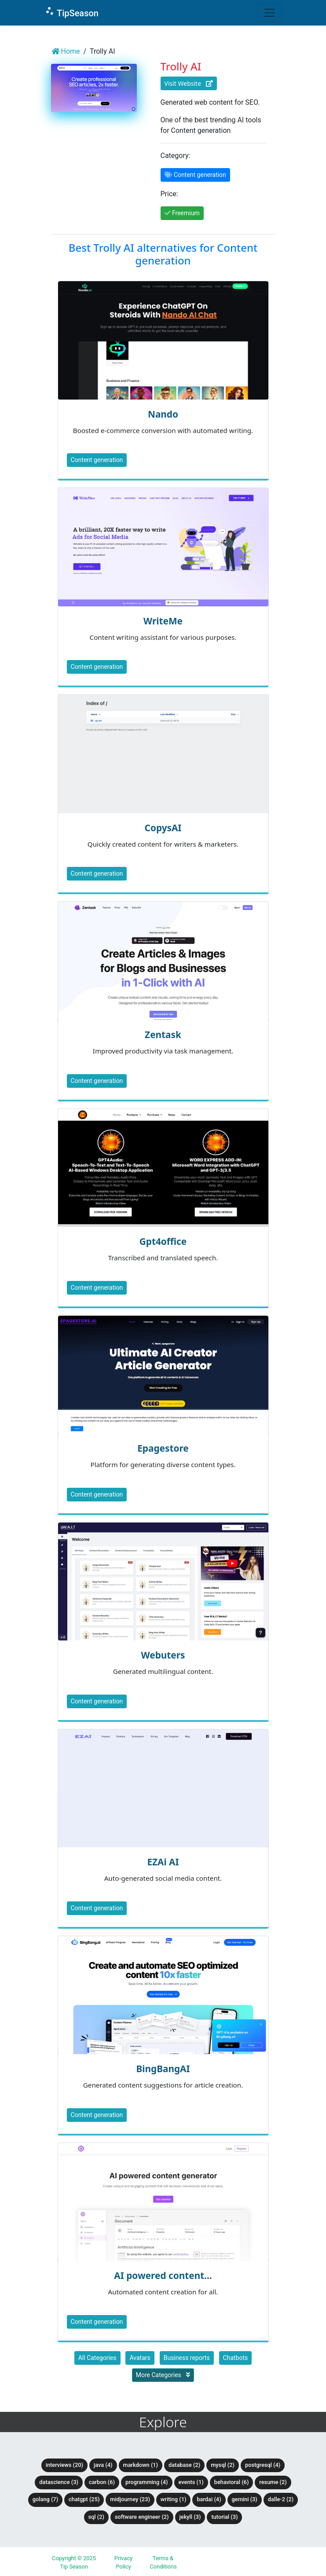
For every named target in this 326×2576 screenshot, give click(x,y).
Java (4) (103, 2465)
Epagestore (163, 1448)
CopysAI (163, 828)
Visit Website (189, 83)
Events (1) (191, 2482)
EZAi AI (163, 1862)
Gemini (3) (244, 2499)
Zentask (163, 1034)
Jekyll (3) (190, 2517)
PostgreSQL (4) (262, 2465)
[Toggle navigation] (269, 13)
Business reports (187, 2357)
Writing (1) (174, 2499)
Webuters (163, 1655)
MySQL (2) (222, 2465)
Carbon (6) (102, 2482)
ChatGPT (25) (84, 2499)
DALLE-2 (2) (280, 2499)
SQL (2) (96, 2517)
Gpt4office (163, 1241)
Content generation (97, 459)
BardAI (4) (209, 2499)
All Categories (97, 2357)
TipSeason (71, 12)
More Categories (163, 2374)
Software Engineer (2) (142, 2517)
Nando (163, 414)
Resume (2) (272, 2482)
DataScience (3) (58, 2482)
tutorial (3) (224, 2517)
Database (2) (184, 2465)
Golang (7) (45, 2499)
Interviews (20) (64, 2465)
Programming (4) (146, 2482)
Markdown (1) (140, 2465)
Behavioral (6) (231, 2482)
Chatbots (235, 2357)
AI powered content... (163, 2275)
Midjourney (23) (130, 2499)
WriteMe (163, 621)
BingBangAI (163, 2068)
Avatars (139, 2357)
